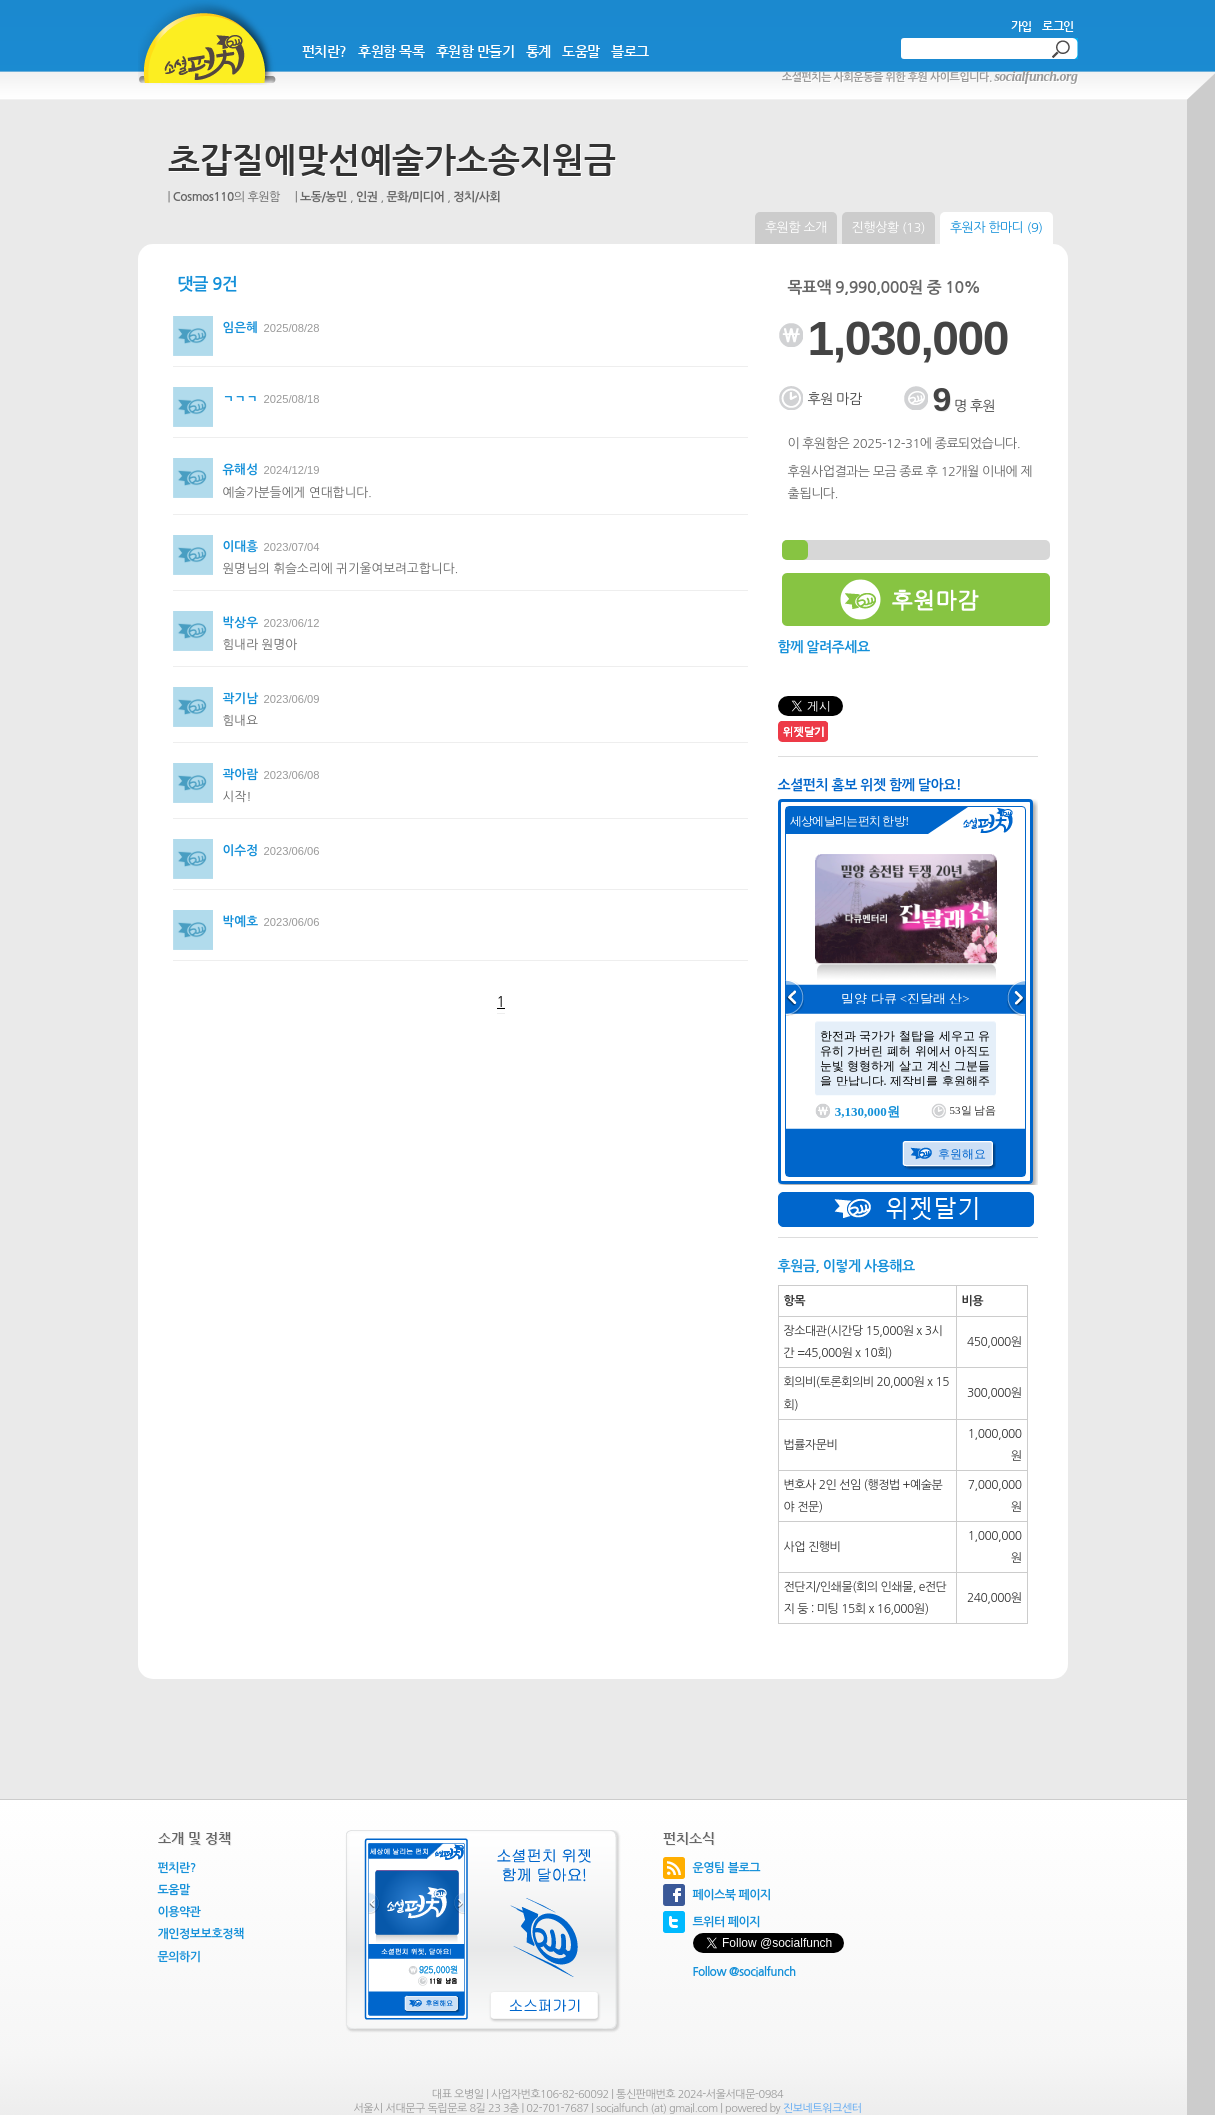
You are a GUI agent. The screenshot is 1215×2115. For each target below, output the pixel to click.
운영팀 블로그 (727, 1868)
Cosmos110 (203, 197)
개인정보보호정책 (201, 1934)
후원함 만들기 (475, 51)
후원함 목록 (391, 51)
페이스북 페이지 (732, 1895)
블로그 (630, 51)
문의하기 (179, 1957)
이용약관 (179, 1912)
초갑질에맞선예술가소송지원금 (392, 159)
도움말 (581, 51)
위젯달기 (906, 1209)
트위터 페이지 (727, 1922)
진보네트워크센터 (822, 2108)
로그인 (1058, 26)
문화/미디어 (415, 197)
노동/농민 (323, 197)
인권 (367, 197)
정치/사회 (476, 197)
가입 (1021, 26)
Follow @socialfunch (744, 1972)
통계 (538, 51)
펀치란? (324, 51)
